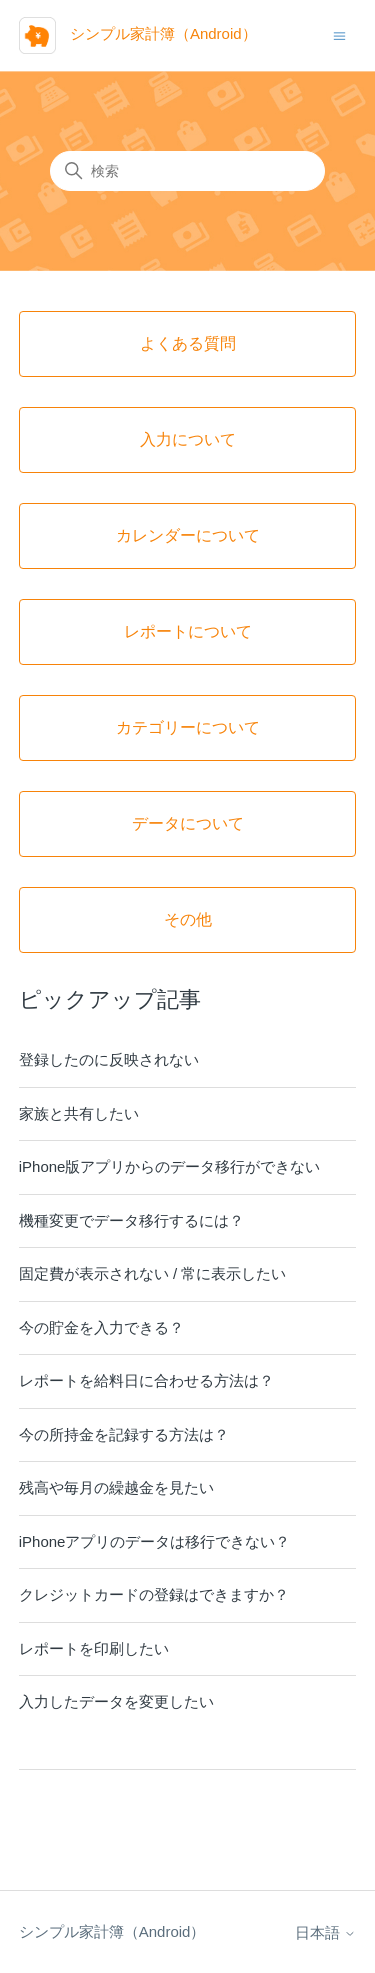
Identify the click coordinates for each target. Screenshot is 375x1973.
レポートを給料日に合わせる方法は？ (146, 1380)
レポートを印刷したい (94, 1648)
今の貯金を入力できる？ (101, 1327)
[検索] (187, 171)
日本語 (325, 1932)
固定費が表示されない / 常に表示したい (153, 1273)
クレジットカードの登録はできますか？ (154, 1594)
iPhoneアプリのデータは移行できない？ (155, 1541)
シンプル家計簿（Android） (112, 1931)
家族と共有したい (79, 1113)
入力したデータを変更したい (116, 1701)
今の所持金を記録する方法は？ (124, 1434)
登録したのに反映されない (109, 1059)
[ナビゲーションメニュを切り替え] (339, 34)
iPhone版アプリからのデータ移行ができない (170, 1166)
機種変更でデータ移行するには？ (131, 1220)
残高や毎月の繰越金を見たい (116, 1487)
